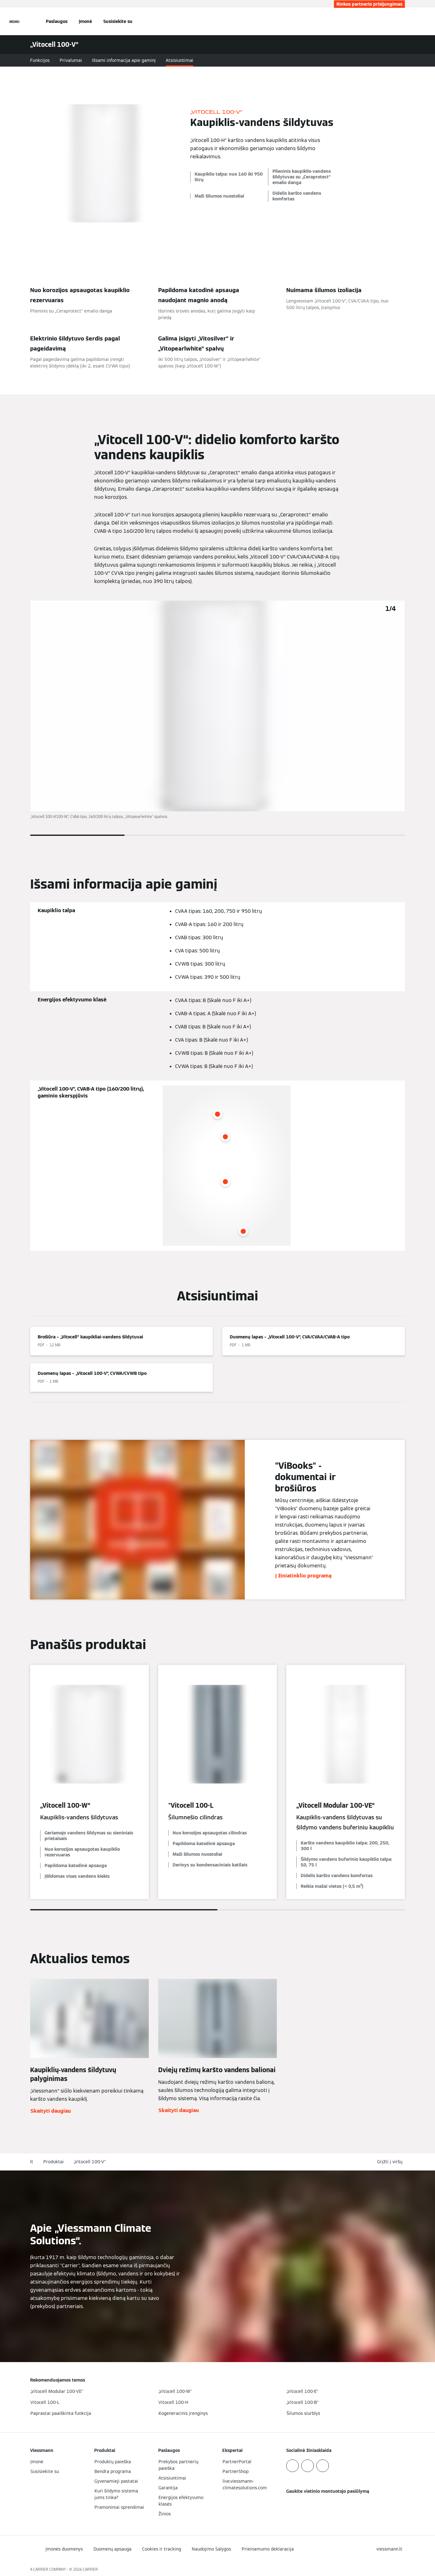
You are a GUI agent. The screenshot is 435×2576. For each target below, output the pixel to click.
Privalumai (71, 60)
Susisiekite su (117, 21)
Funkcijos (40, 60)
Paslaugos (56, 21)
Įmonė (85, 21)
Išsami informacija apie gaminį (124, 60)
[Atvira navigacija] (14, 21)
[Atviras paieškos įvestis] (401, 21)
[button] (391, 2162)
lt (31, 2162)
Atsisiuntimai (179, 60)
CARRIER (90, 2569)
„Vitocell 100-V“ (90, 2162)
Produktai (53, 2162)
